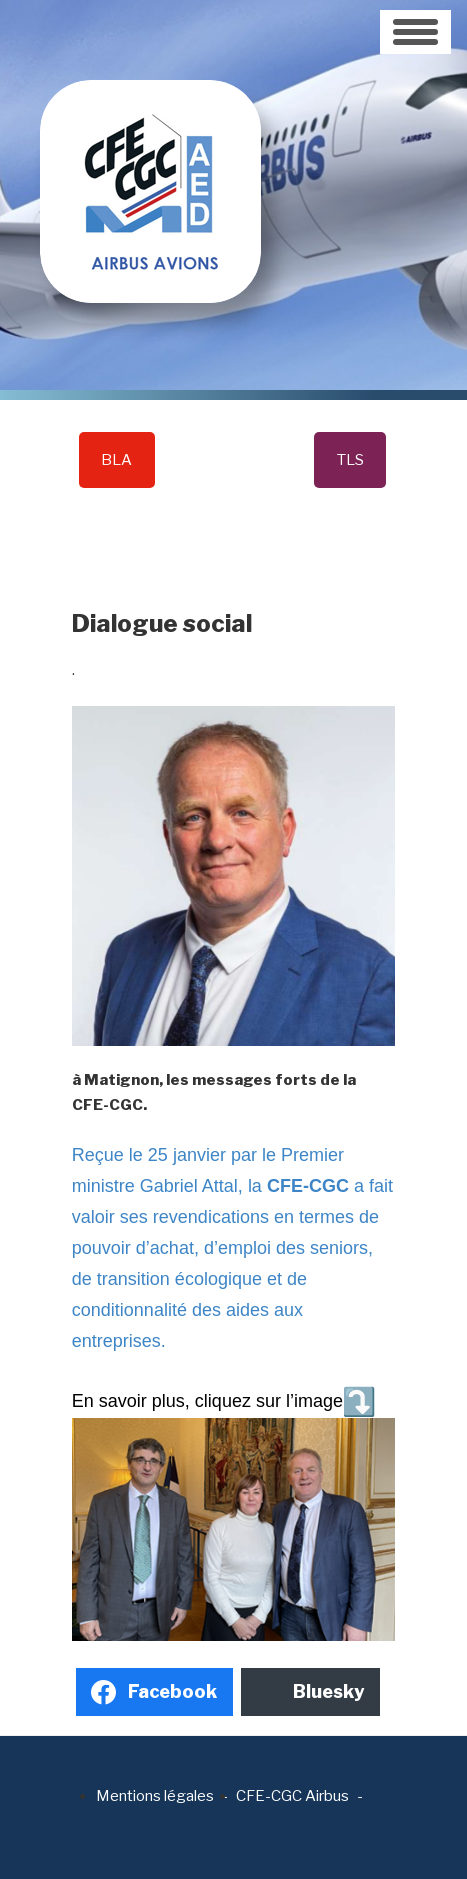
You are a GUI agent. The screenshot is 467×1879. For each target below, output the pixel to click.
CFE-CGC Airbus (292, 1796)
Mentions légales (155, 1796)
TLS (350, 460)
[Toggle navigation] (415, 32)
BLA (116, 460)
